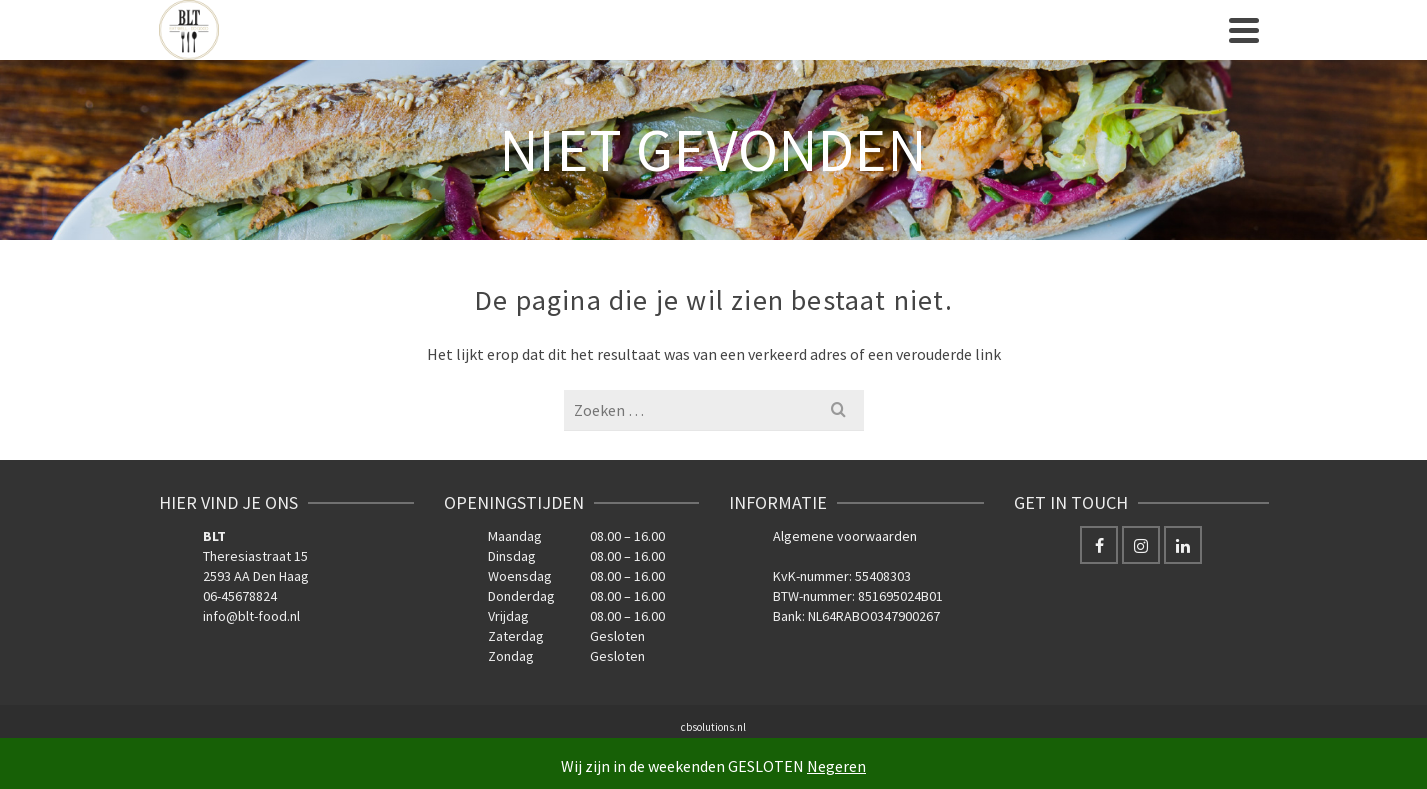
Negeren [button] (836, 766)
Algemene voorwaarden (845, 536)
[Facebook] (1099, 545)
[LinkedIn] (1183, 545)
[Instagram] (1141, 545)
